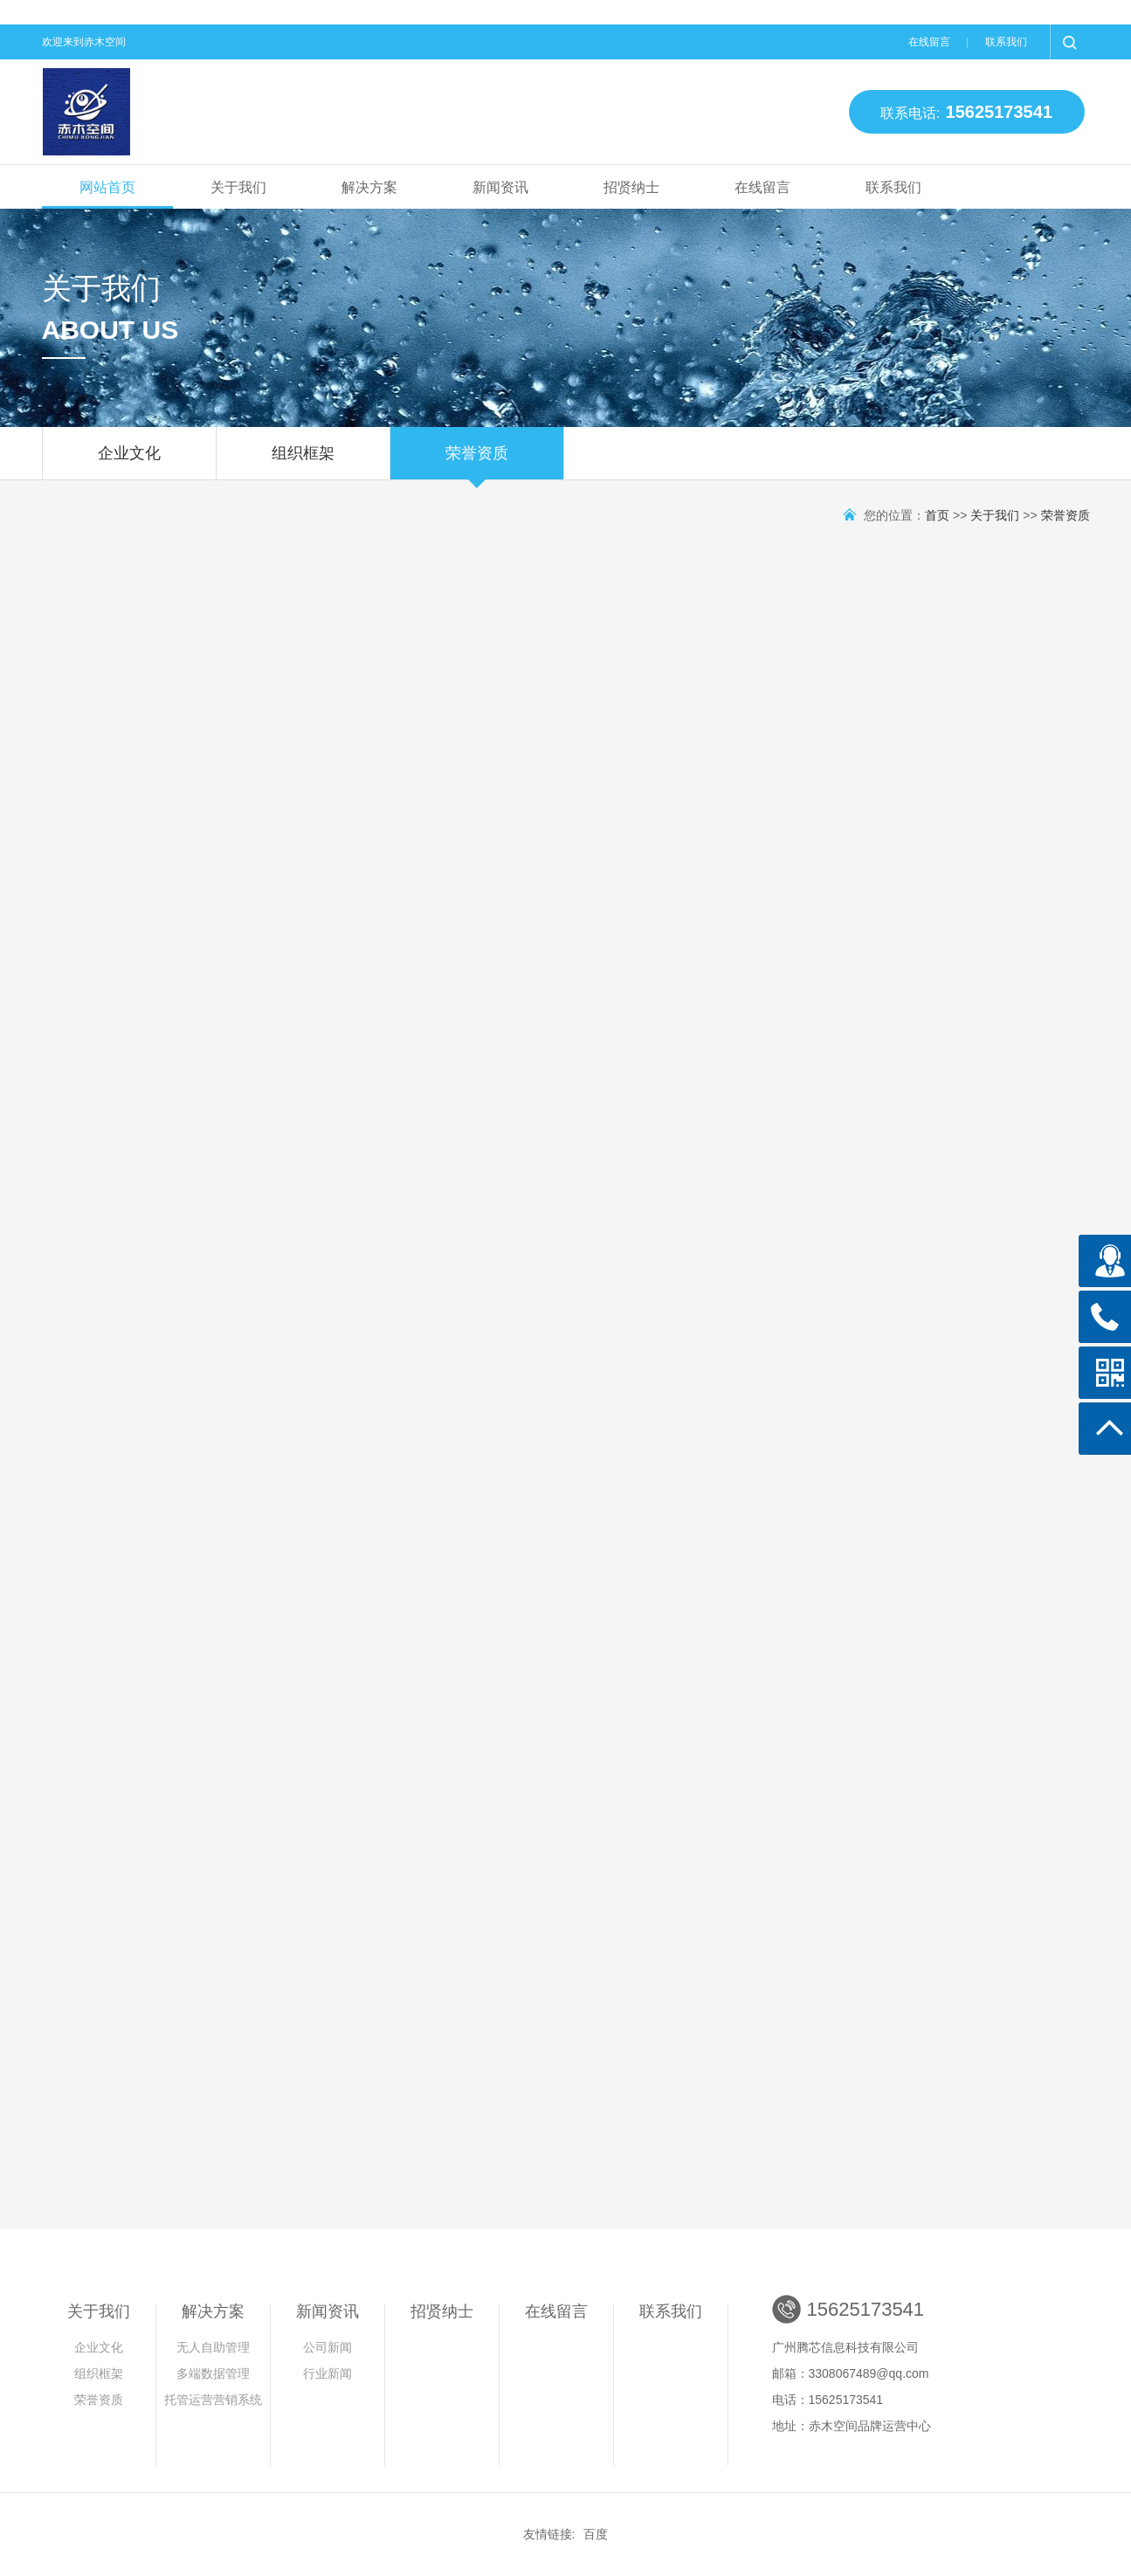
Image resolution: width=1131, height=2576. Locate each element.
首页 (937, 515)
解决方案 (369, 187)
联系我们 (1006, 42)
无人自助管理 (213, 2347)
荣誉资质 (476, 461)
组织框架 (303, 461)
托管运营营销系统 (213, 2400)
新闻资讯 (500, 187)
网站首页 (107, 187)
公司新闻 (327, 2347)
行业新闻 (327, 2373)
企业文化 (129, 461)
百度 (595, 2534)
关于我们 (238, 187)
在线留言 (929, 42)
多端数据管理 (213, 2373)
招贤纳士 (631, 187)
